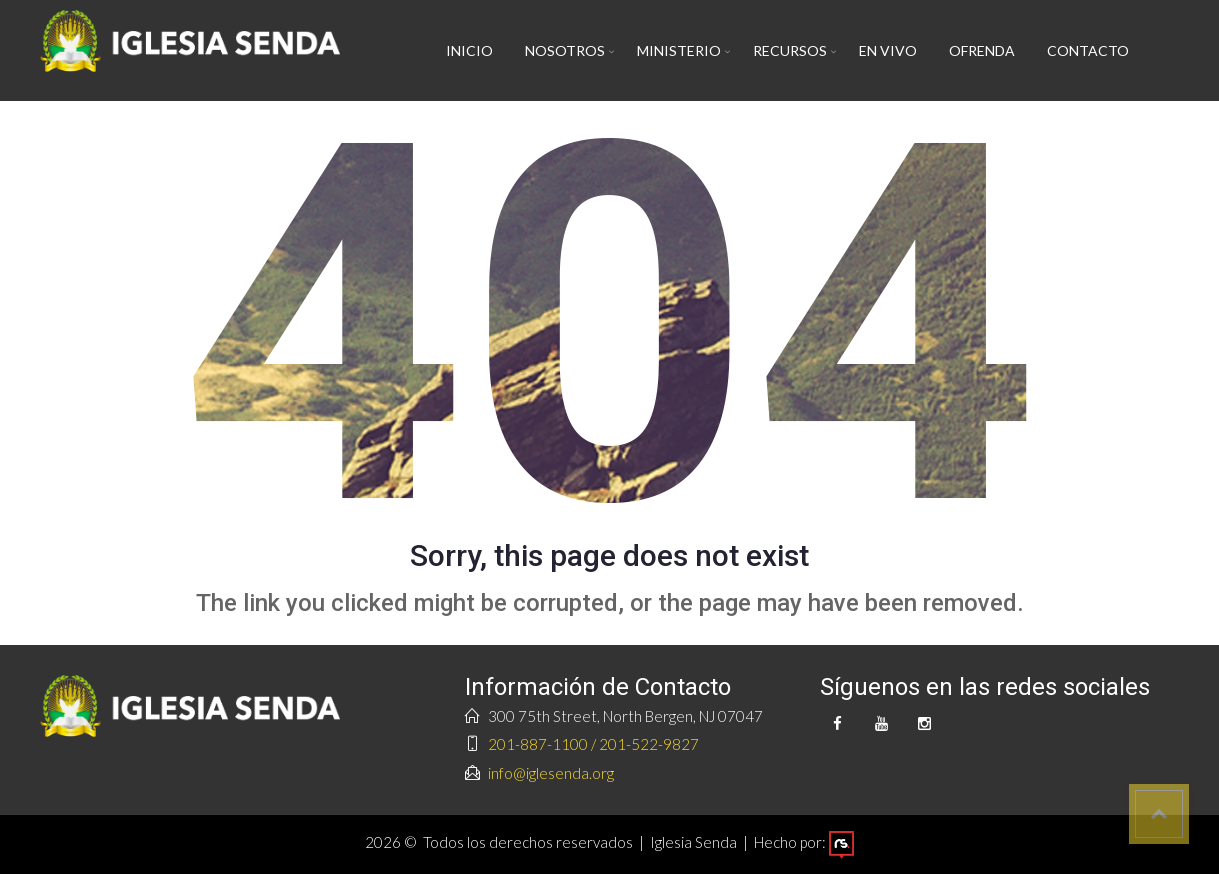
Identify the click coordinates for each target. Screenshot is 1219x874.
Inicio (469, 50)
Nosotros (565, 50)
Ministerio (679, 50)
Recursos (790, 50)
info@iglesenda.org (551, 773)
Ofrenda (982, 50)
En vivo (888, 50)
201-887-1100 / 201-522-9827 (593, 744)
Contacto (1088, 50)
